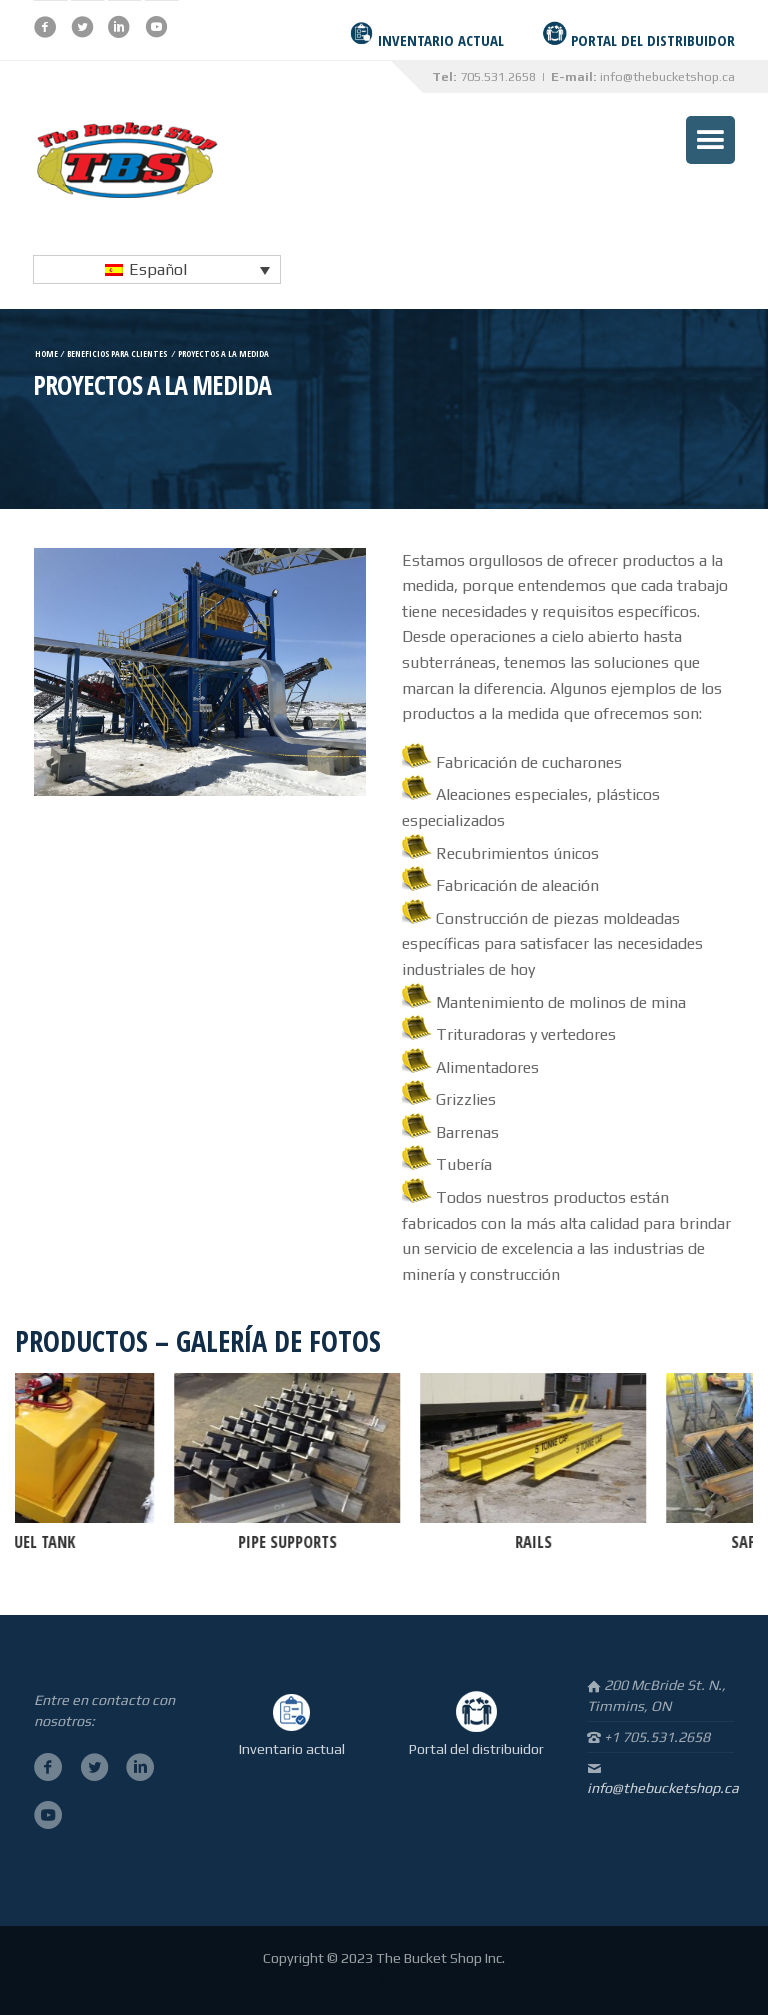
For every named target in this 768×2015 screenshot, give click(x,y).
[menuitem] (157, 269)
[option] (309, 1465)
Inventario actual (292, 1749)
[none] (157, 269)
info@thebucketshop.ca (667, 76)
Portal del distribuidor (476, 1749)
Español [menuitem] (158, 269)
